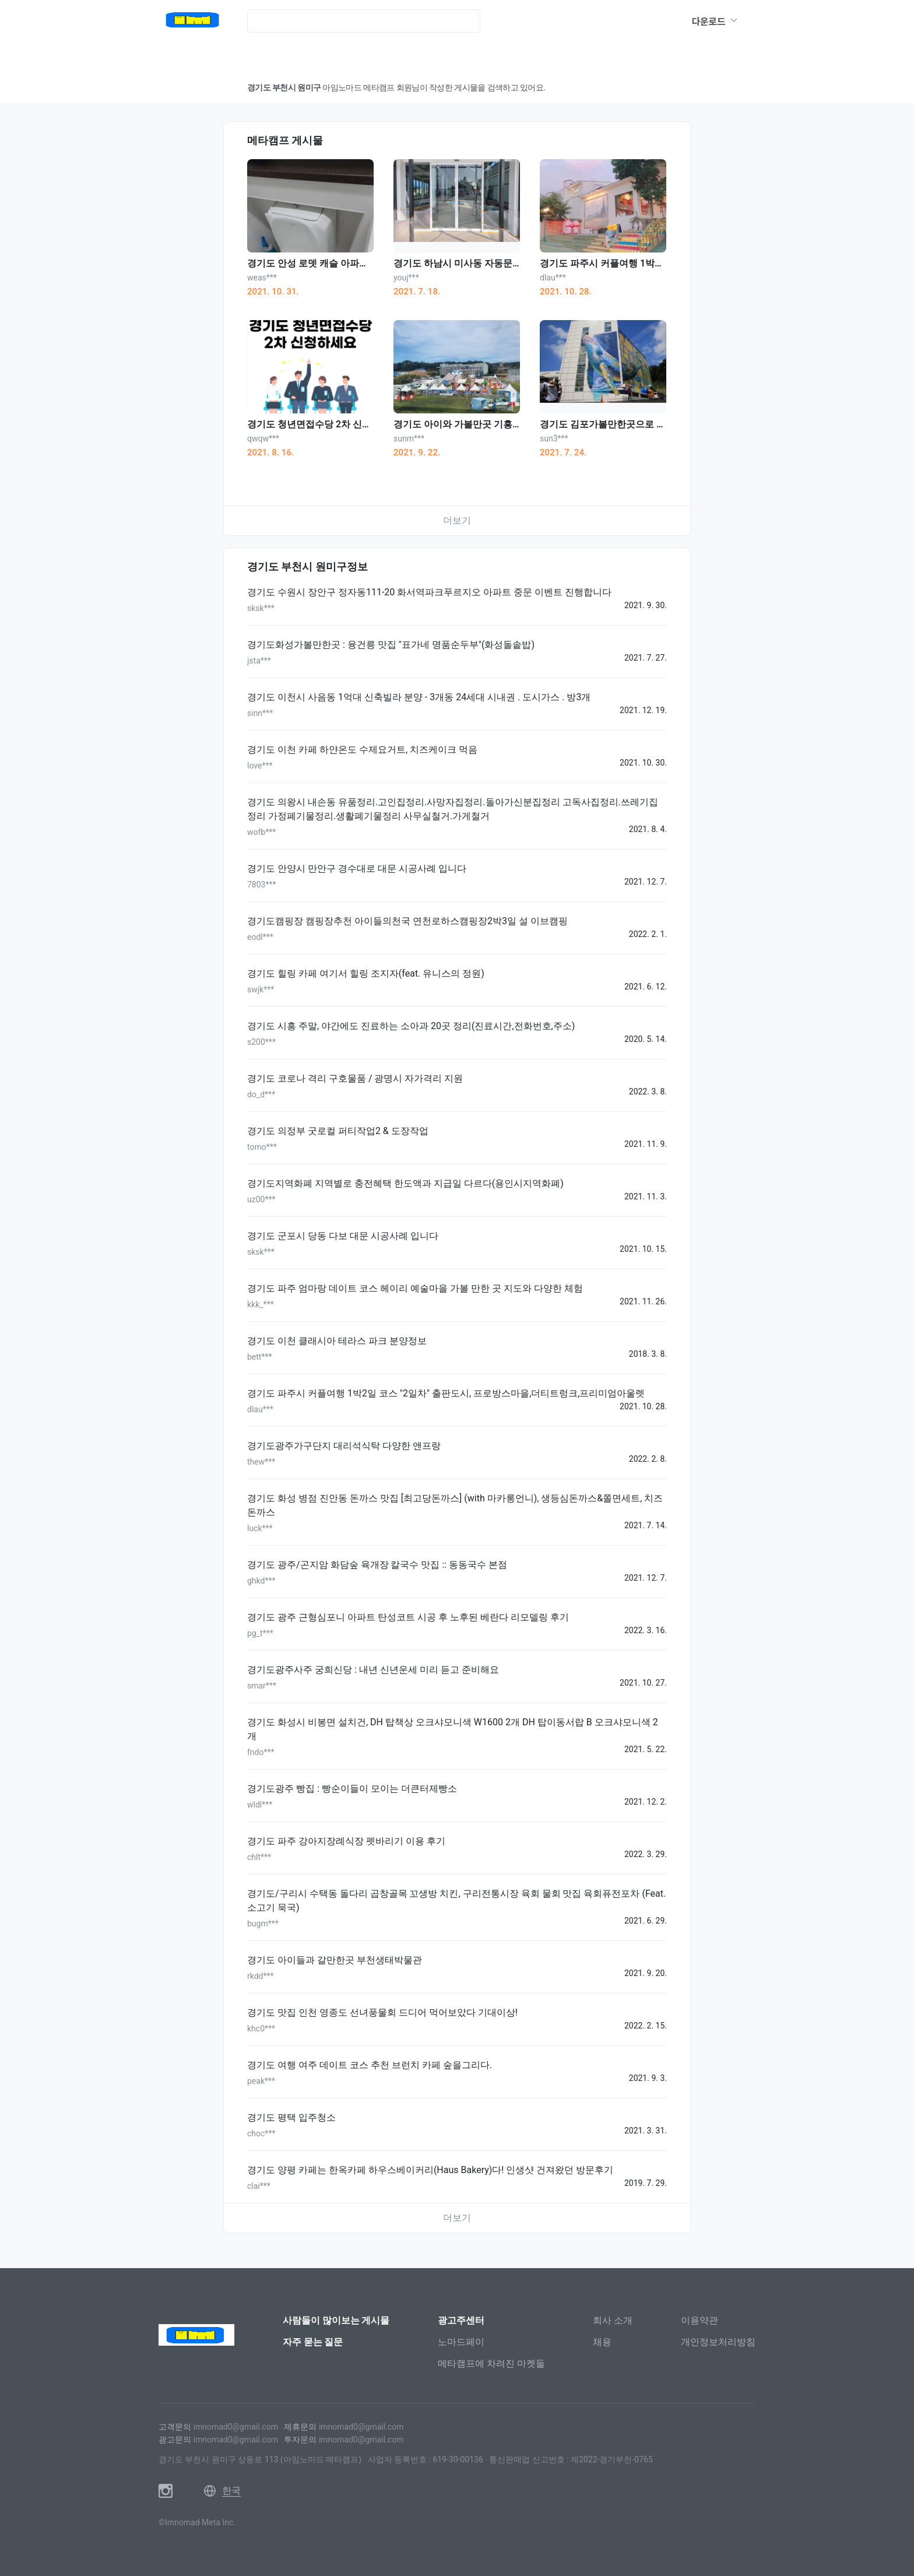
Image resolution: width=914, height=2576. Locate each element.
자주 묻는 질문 (313, 2341)
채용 (602, 2341)
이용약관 (699, 2320)
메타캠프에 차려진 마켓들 (491, 2363)
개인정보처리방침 (718, 2341)
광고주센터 (461, 2320)
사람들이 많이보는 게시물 (336, 2320)
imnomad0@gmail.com (235, 2426)
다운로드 (715, 21)
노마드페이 (461, 2341)
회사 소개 (612, 2320)
